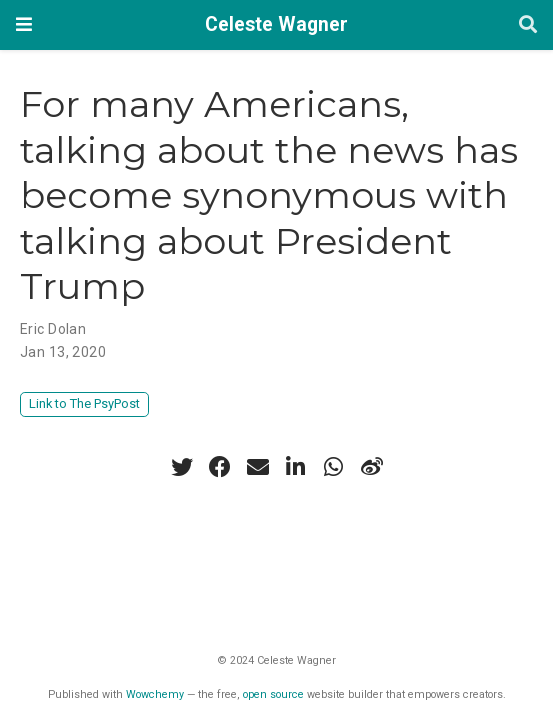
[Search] (528, 25)
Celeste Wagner (276, 24)
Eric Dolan (53, 329)
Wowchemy (155, 694)
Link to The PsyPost (84, 403)
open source (273, 694)
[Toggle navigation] (24, 24)
